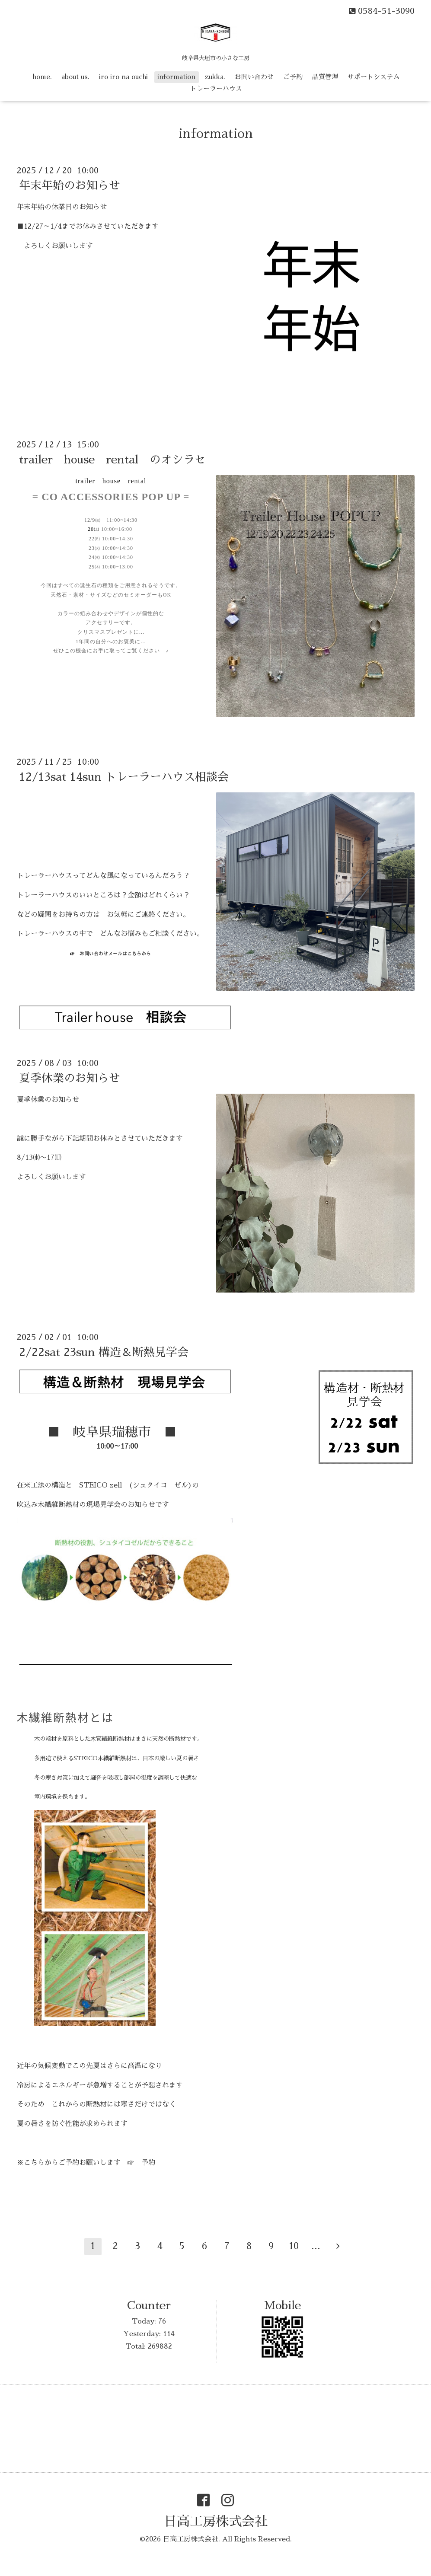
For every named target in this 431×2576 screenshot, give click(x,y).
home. (42, 76)
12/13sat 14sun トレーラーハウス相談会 (124, 776)
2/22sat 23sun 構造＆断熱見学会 (103, 1352)
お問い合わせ (254, 76)
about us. (75, 76)
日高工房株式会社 (216, 2521)
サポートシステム (373, 76)
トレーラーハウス (216, 88)
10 (294, 2246)
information (176, 76)
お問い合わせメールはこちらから (115, 953)
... (315, 2246)
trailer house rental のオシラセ (112, 459)
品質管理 (325, 76)
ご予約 (293, 76)
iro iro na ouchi (123, 76)
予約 (148, 2162)
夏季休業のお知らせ (69, 1078)
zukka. (215, 76)
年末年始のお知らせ (69, 185)
